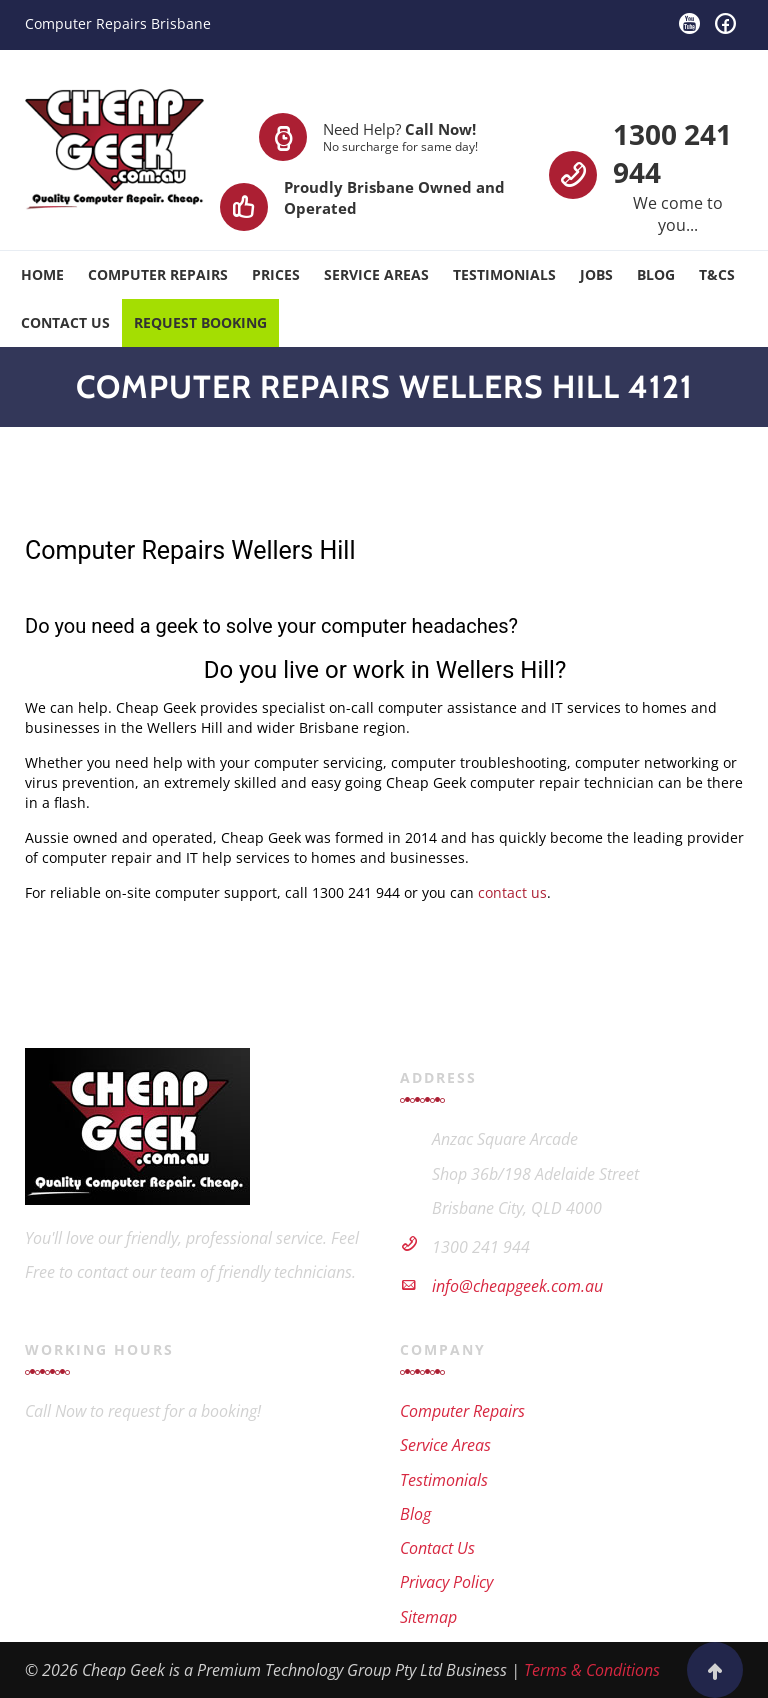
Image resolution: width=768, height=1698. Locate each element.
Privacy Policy (446, 1582)
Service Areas (376, 274)
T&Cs (717, 274)
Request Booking (200, 322)
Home (42, 274)
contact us (512, 892)
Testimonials (504, 274)
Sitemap (428, 1617)
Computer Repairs (158, 274)
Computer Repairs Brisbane (118, 23)
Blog (656, 274)
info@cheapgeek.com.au (517, 1286)
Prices (276, 274)
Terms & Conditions (592, 1670)
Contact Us (65, 322)
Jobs (596, 274)
